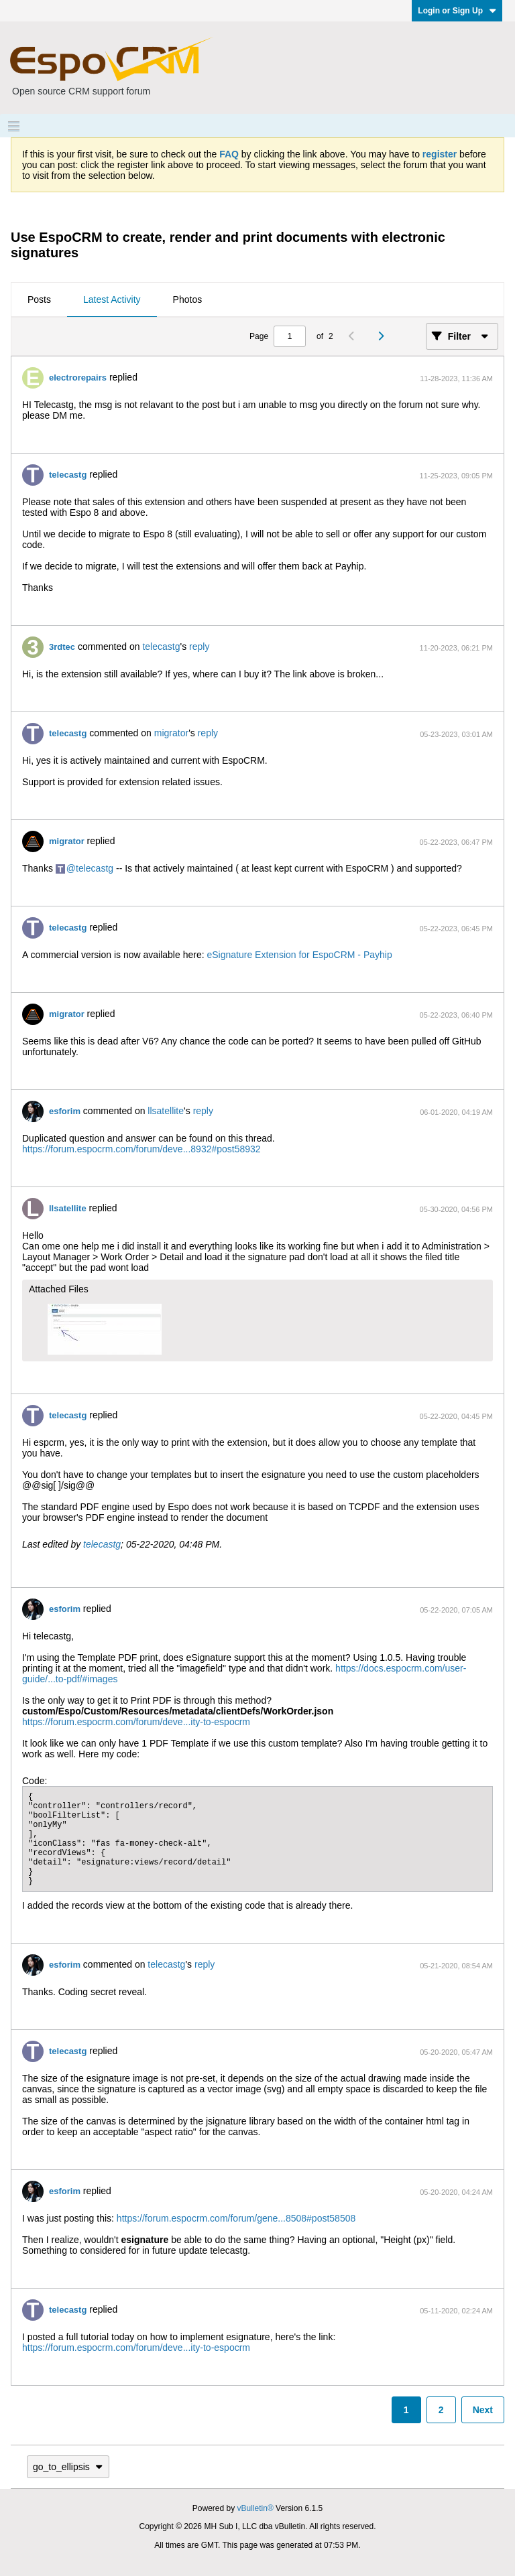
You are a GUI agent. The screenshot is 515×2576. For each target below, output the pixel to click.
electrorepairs (78, 377)
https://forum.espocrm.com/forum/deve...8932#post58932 (141, 1149)
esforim (64, 1111)
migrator (171, 733)
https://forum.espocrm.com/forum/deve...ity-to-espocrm (136, 1721)
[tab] (39, 300)
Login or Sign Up (457, 10)
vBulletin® (255, 2508)
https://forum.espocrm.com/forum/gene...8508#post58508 (236, 2218)
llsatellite (166, 1110)
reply (199, 646)
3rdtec (62, 647)
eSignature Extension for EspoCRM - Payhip (299, 954)
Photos (188, 299)
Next (483, 2409)
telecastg (68, 475)
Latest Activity (112, 299)
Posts (39, 299)
